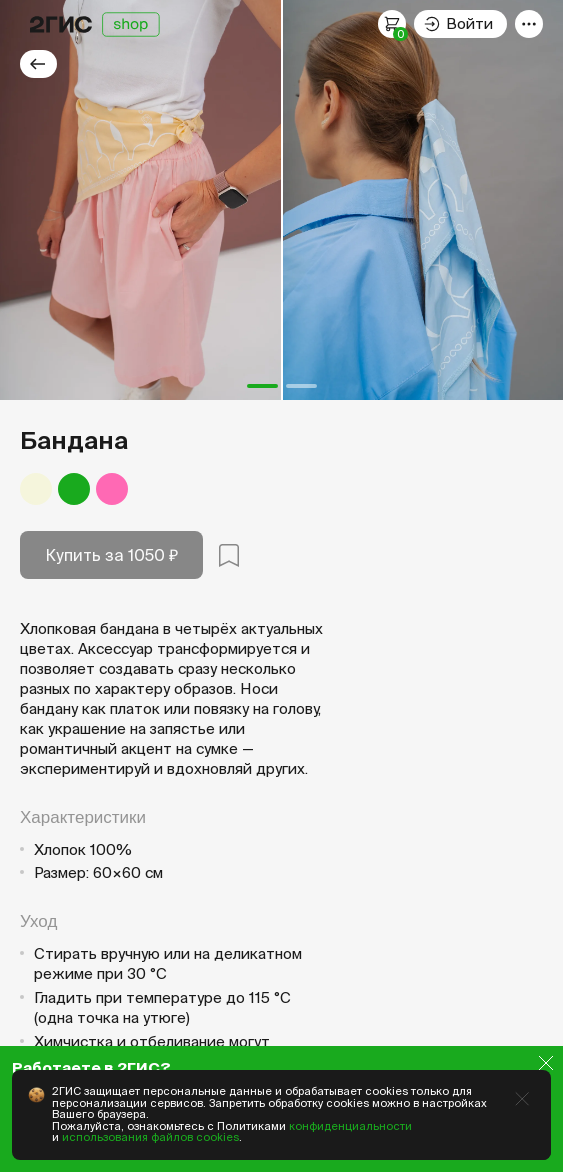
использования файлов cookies (150, 1137)
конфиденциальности (350, 1126)
